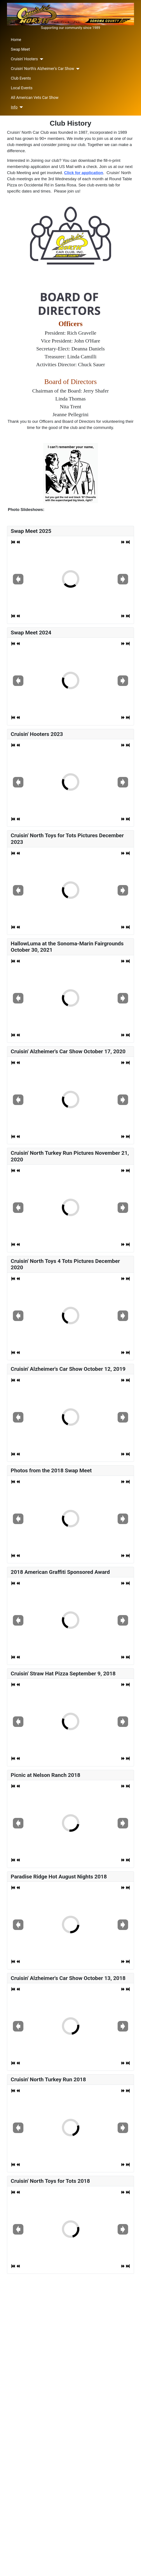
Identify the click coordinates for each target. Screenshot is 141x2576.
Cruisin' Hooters (24, 59)
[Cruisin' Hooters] (40, 59)
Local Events (22, 88)
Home (16, 39)
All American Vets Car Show (35, 97)
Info (14, 107)
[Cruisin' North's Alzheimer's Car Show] (77, 69)
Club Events (21, 78)
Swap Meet (20, 49)
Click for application (83, 172)
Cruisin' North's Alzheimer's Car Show (42, 68)
